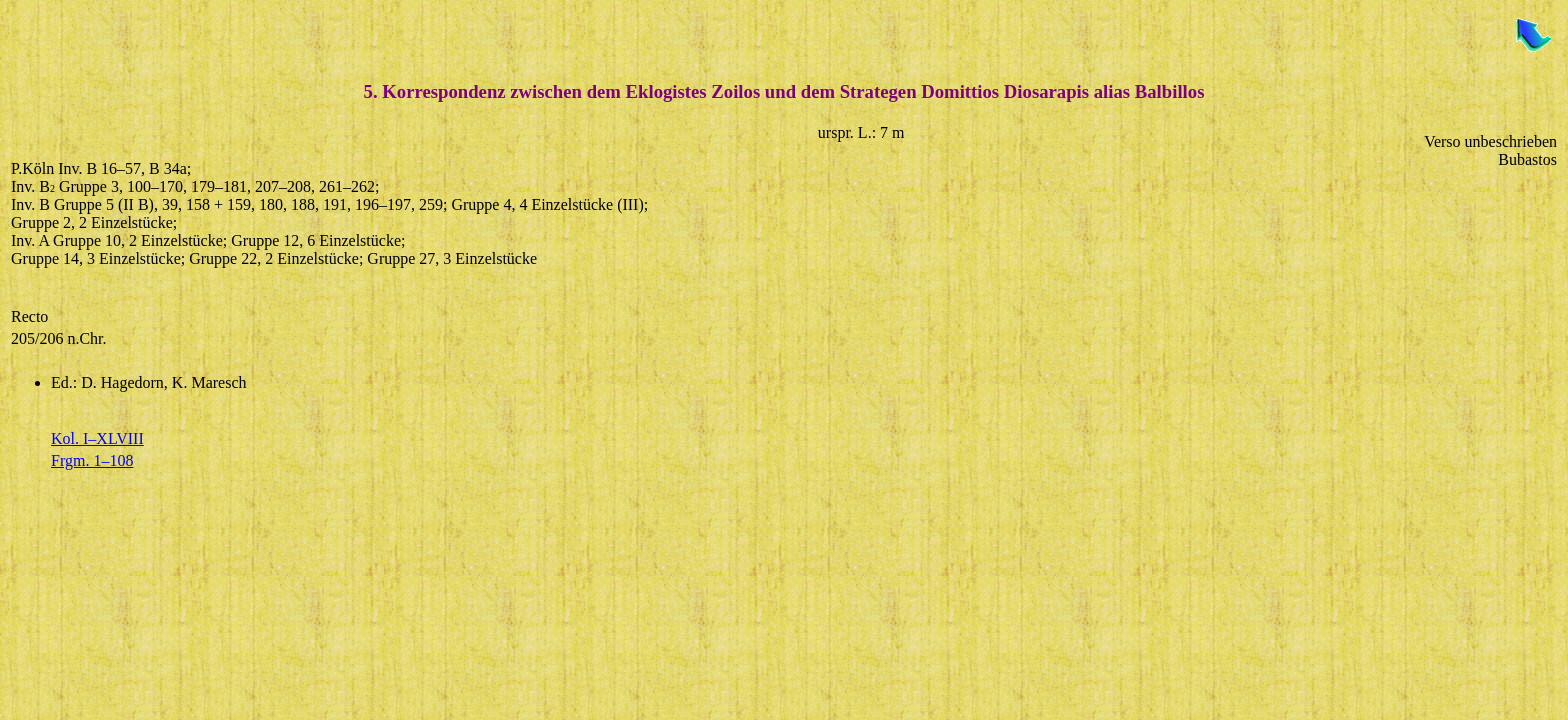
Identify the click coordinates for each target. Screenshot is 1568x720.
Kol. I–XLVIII (97, 438)
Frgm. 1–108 (92, 460)
